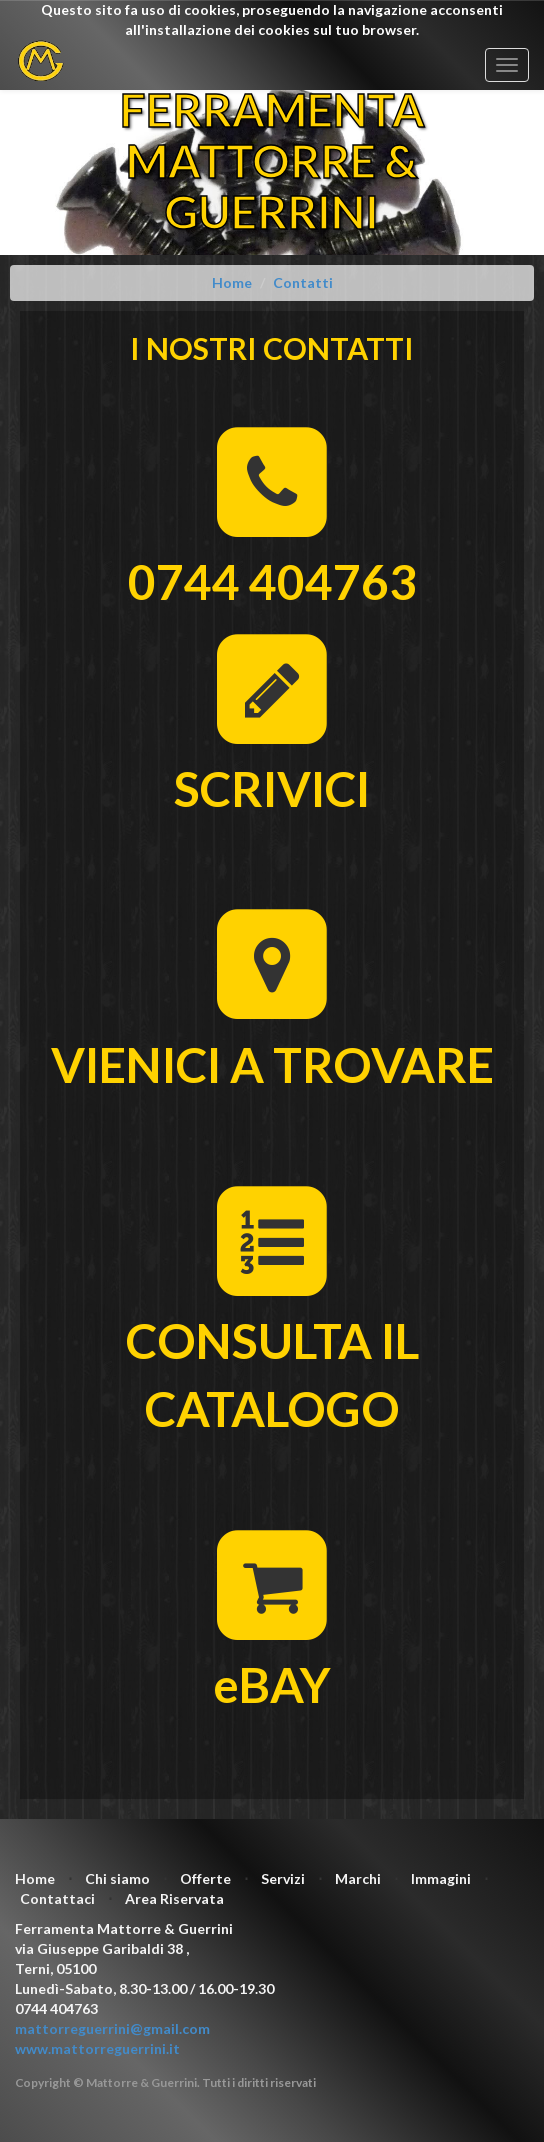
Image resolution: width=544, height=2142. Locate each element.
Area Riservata (174, 1898)
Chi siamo (117, 1878)
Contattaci (57, 1898)
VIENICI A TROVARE (272, 1064)
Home (35, 1878)
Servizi (283, 1878)
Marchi (358, 1878)
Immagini (441, 1878)
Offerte (205, 1878)
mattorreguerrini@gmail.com (112, 2028)
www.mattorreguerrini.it (97, 2048)
